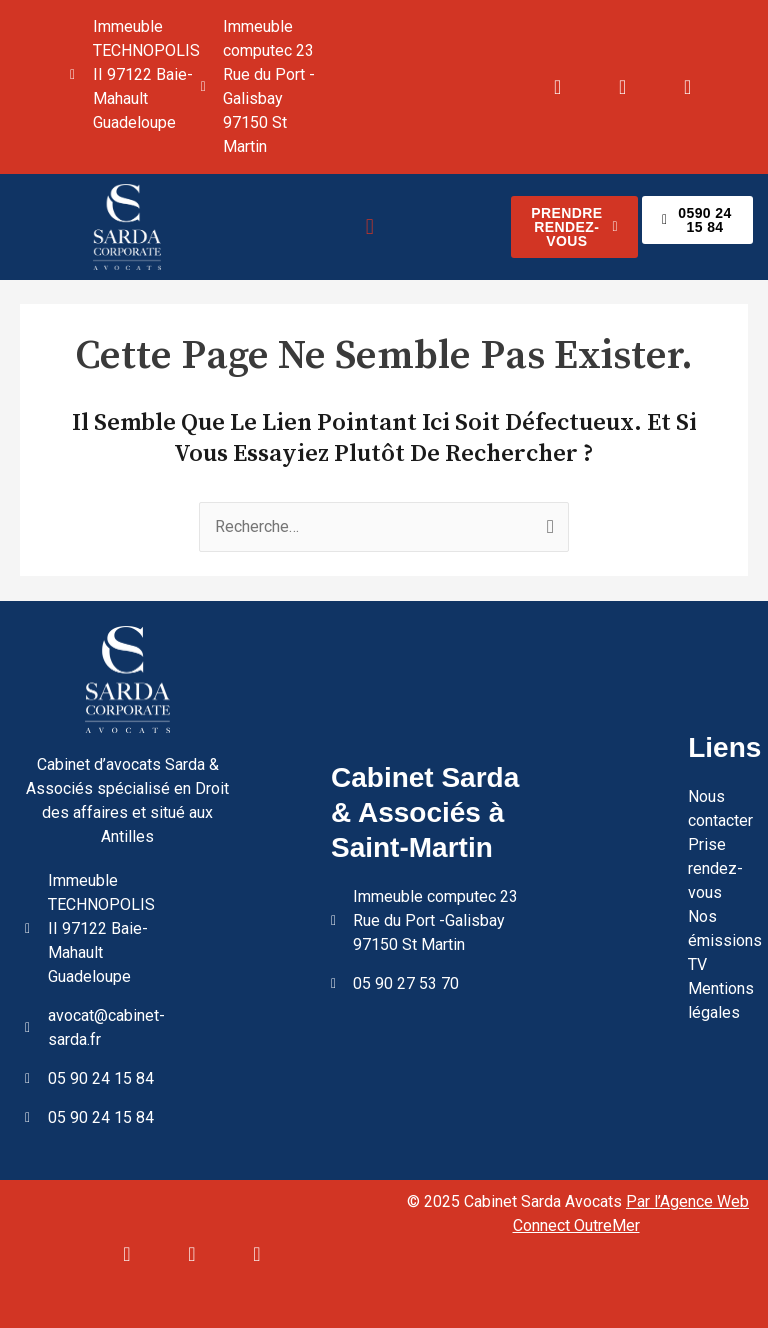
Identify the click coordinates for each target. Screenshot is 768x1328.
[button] (369, 226)
